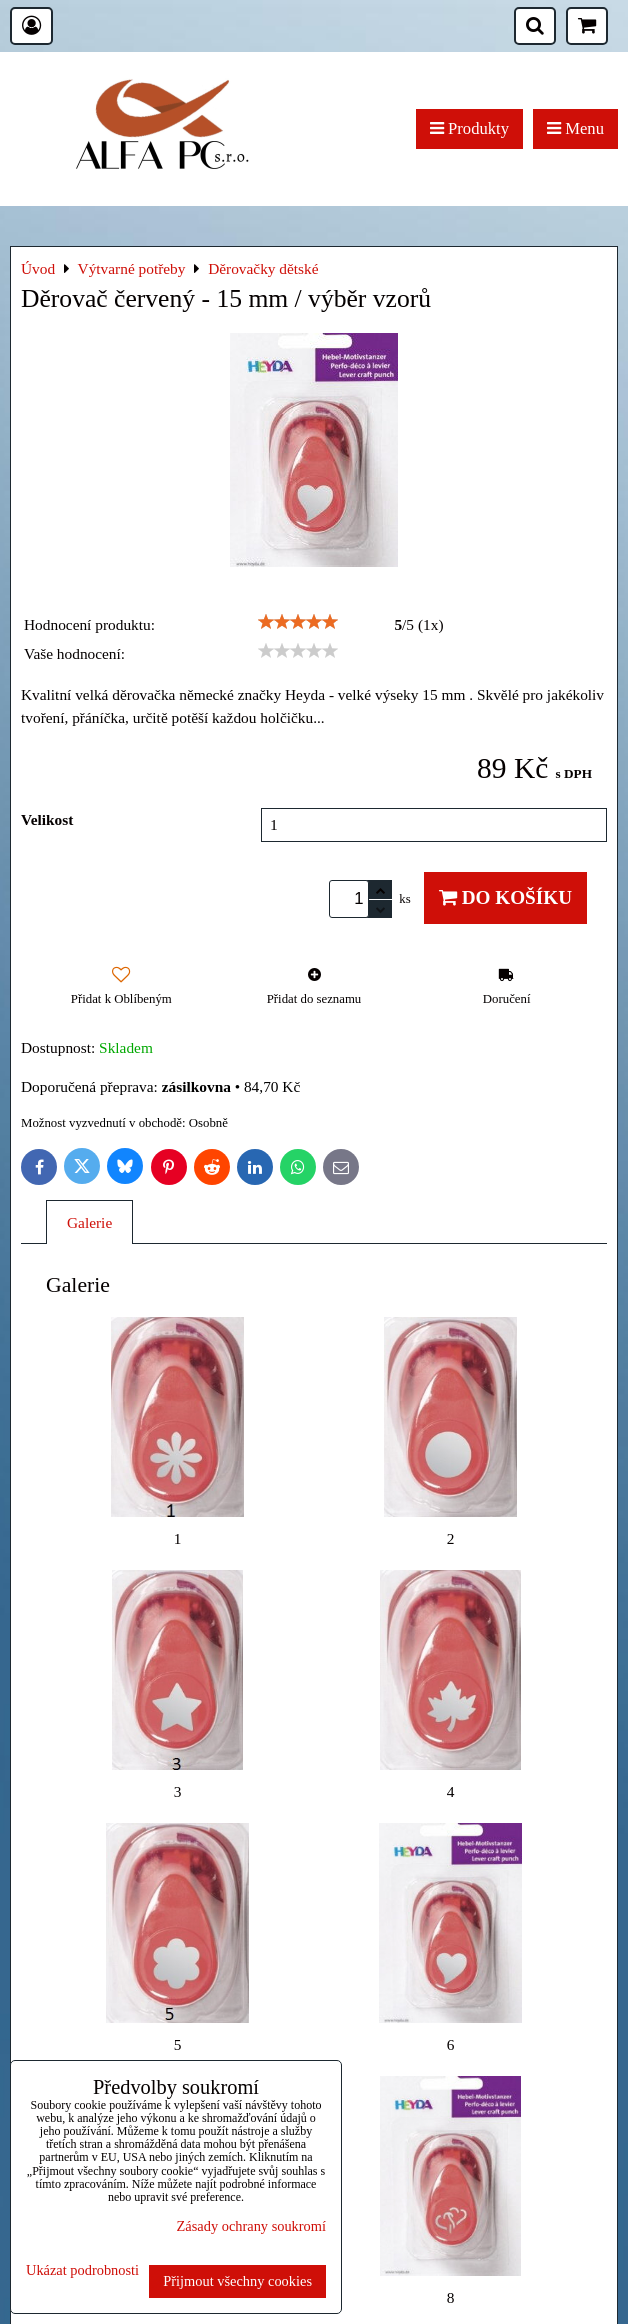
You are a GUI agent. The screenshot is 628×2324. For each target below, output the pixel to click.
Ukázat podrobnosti (82, 2270)
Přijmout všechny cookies (237, 2281)
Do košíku (505, 897)
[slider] (298, 622)
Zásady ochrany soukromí (251, 2226)
